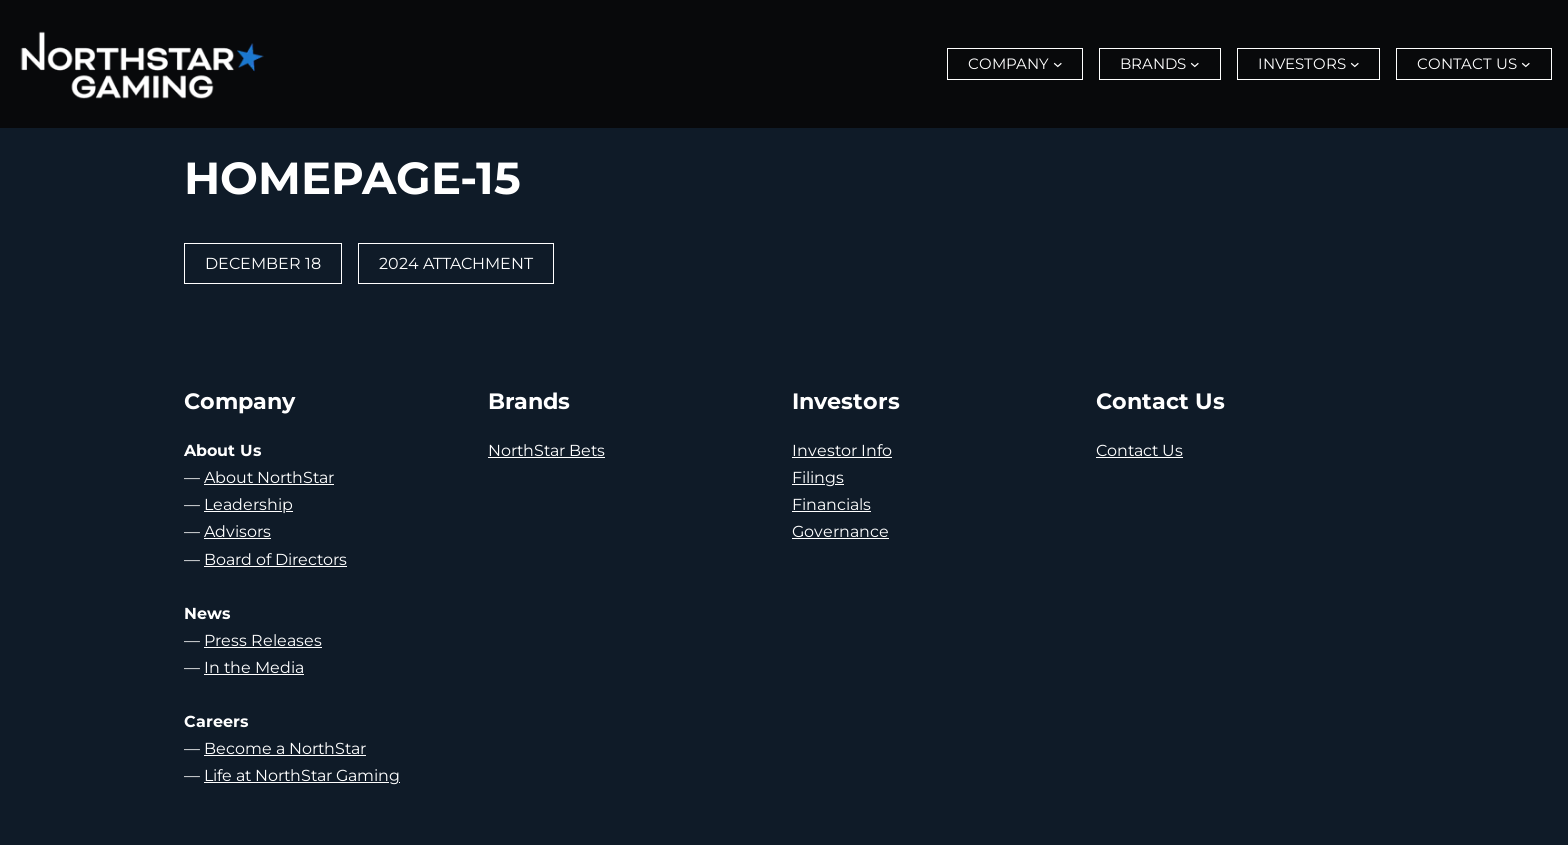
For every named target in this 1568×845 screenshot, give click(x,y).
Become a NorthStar (285, 748)
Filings (818, 477)
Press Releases (263, 640)
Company (1008, 63)
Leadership (248, 504)
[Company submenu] (1058, 64)
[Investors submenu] (1355, 64)
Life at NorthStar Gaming (302, 775)
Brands (1153, 63)
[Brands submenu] (1195, 64)
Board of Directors (275, 559)
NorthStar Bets (546, 450)
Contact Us (1467, 63)
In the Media (254, 667)
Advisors (237, 531)
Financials (831, 504)
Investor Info (842, 450)
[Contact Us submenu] (1526, 64)
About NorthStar (269, 477)
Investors (1302, 63)
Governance (840, 531)
